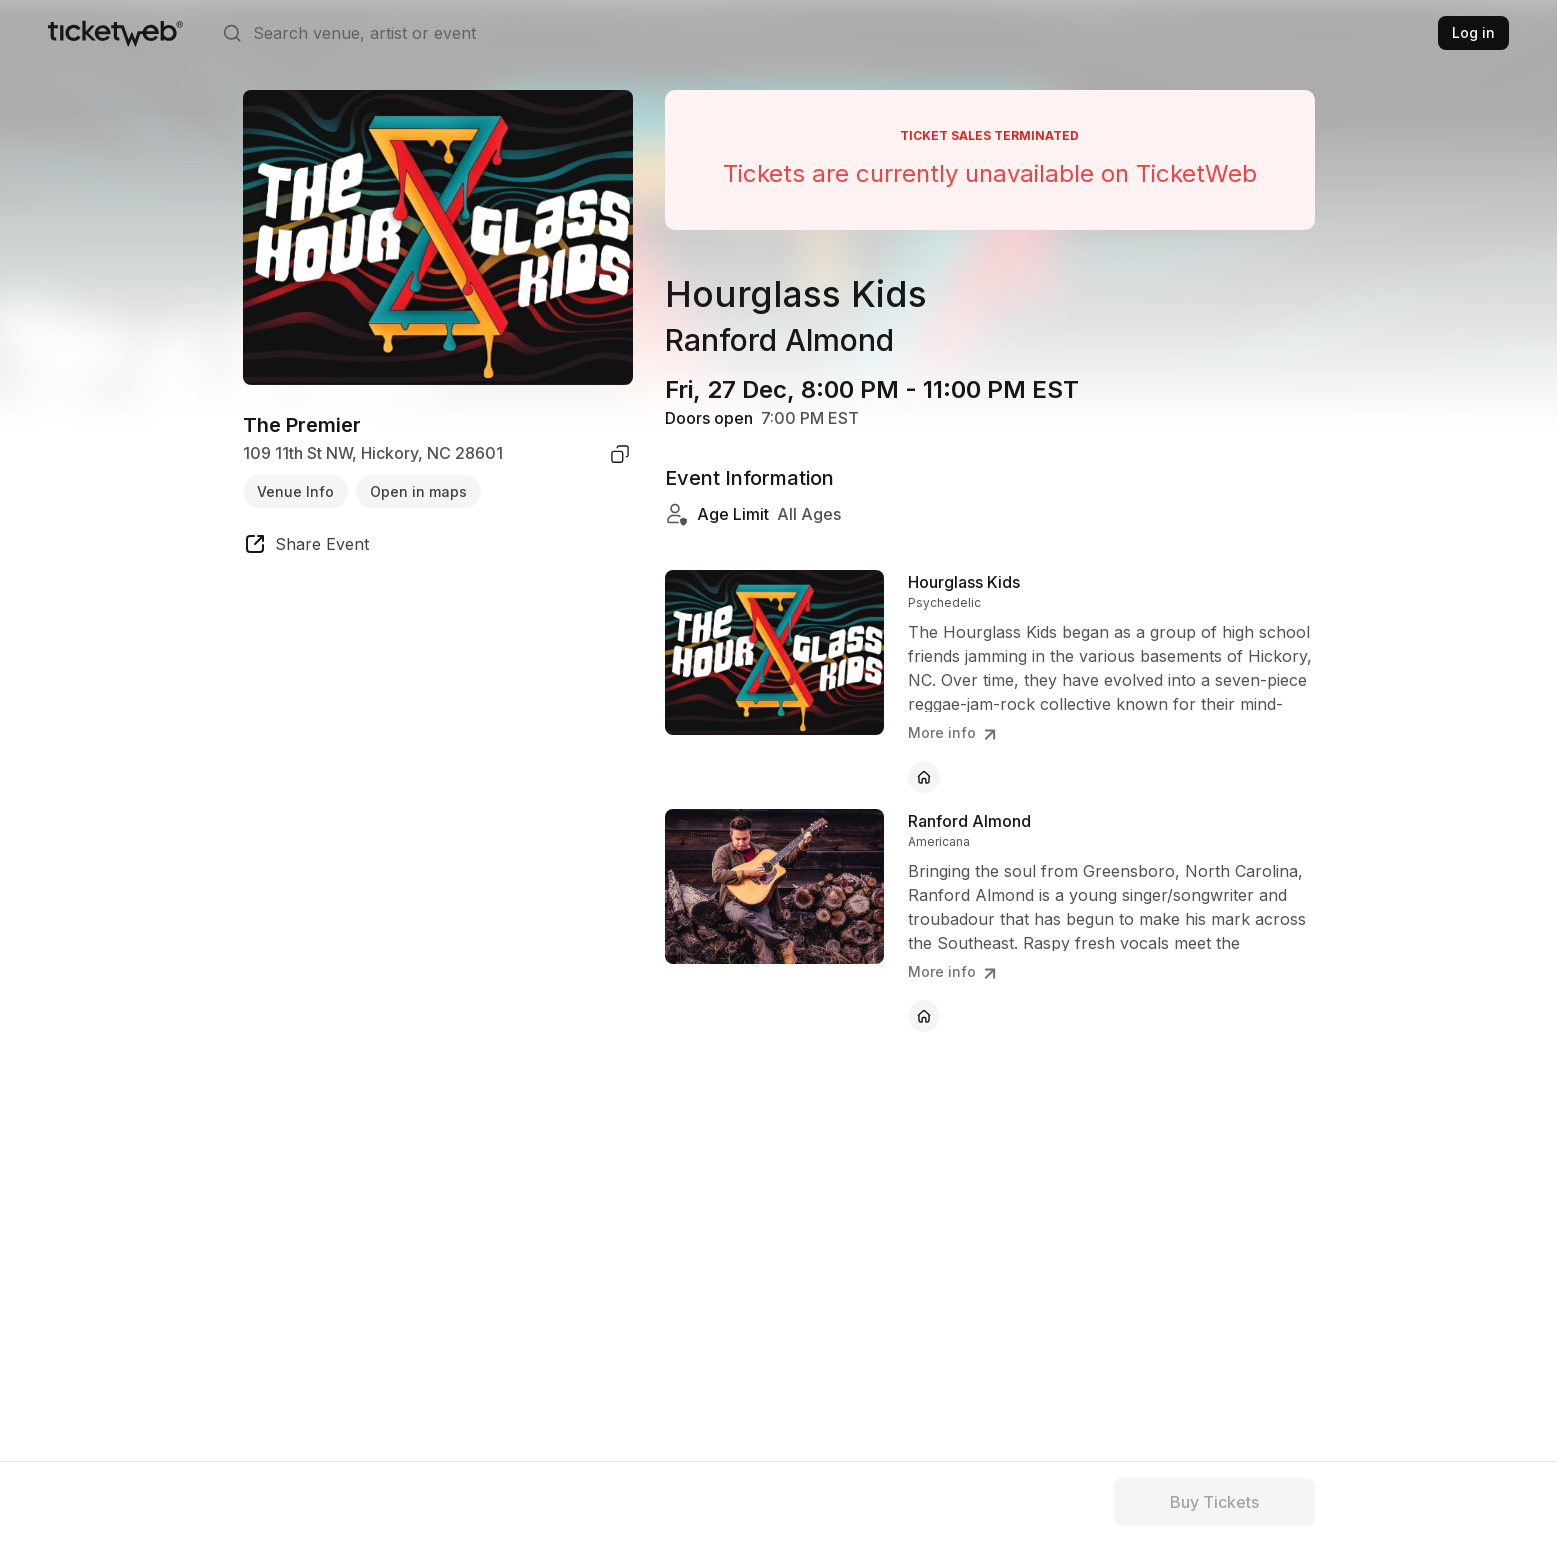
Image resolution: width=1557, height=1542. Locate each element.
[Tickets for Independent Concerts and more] (115, 33)
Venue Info (295, 491)
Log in (1473, 32)
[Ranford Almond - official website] (924, 1016)
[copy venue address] (620, 454)
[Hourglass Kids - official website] (924, 777)
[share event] (306, 547)
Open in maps (418, 491)
